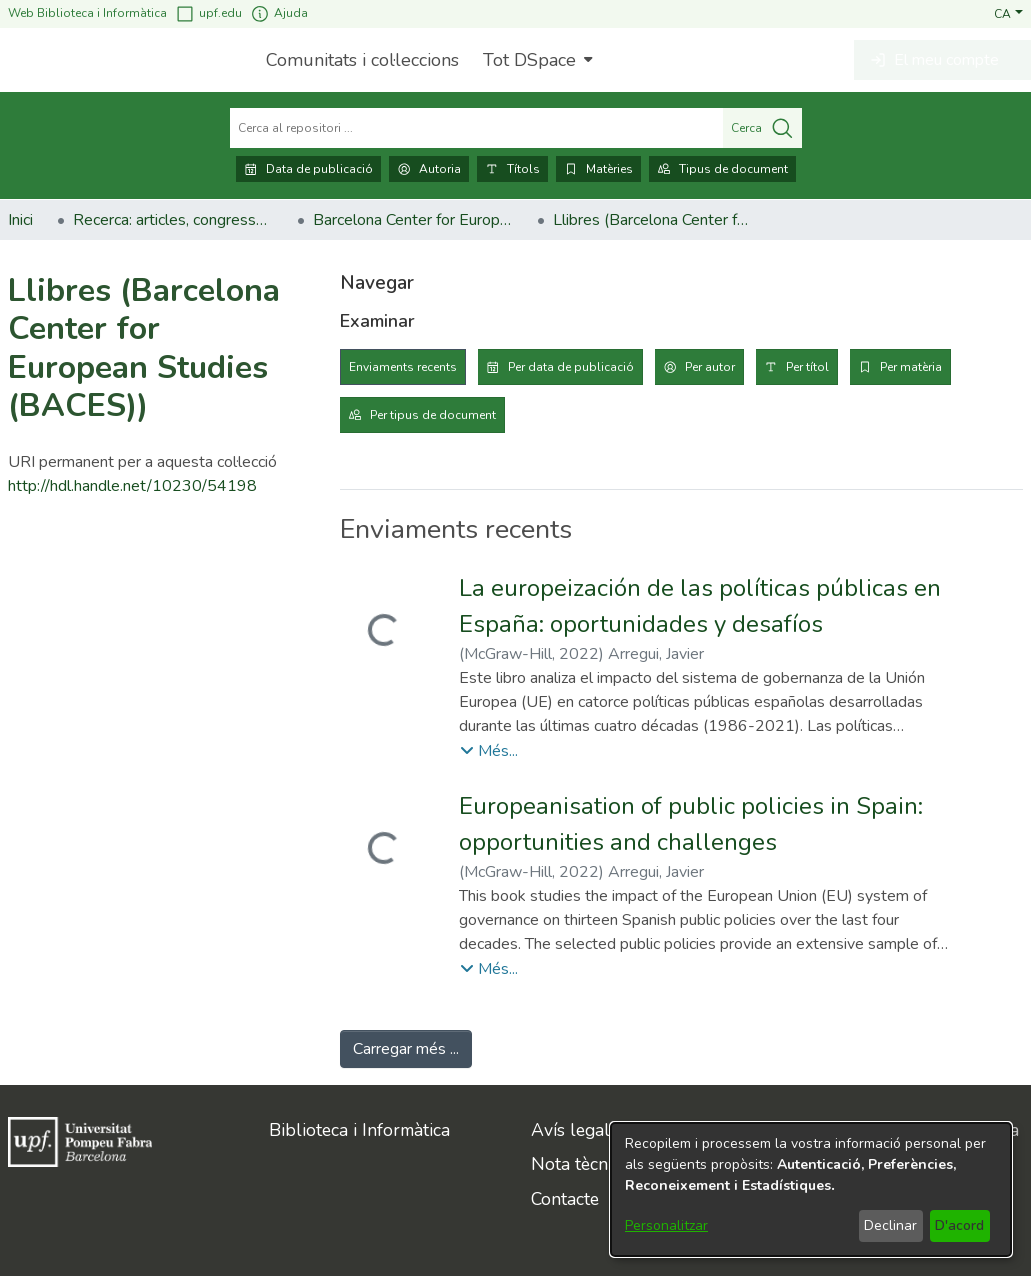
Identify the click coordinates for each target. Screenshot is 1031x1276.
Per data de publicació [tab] (571, 367)
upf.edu (208, 13)
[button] (1008, 13)
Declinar (890, 1225)
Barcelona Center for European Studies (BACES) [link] (413, 220)
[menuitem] (535, 60)
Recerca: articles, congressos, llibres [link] (173, 220)
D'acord (959, 1225)
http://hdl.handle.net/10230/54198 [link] (132, 486)
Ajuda (279, 13)
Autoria (429, 169)
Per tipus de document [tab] (433, 415)
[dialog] (811, 1189)
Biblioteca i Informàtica (359, 1130)
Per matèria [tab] (911, 367)
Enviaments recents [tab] (403, 367)
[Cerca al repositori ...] (476, 128)
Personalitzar (666, 1225)
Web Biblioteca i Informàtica (87, 13)
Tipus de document (722, 169)
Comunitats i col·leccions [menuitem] (362, 60)
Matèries (598, 169)
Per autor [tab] (710, 367)
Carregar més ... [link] (406, 1049)
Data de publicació (308, 169)
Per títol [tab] (807, 367)
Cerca (762, 128)
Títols (512, 169)
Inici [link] (20, 220)
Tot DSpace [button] (529, 60)
